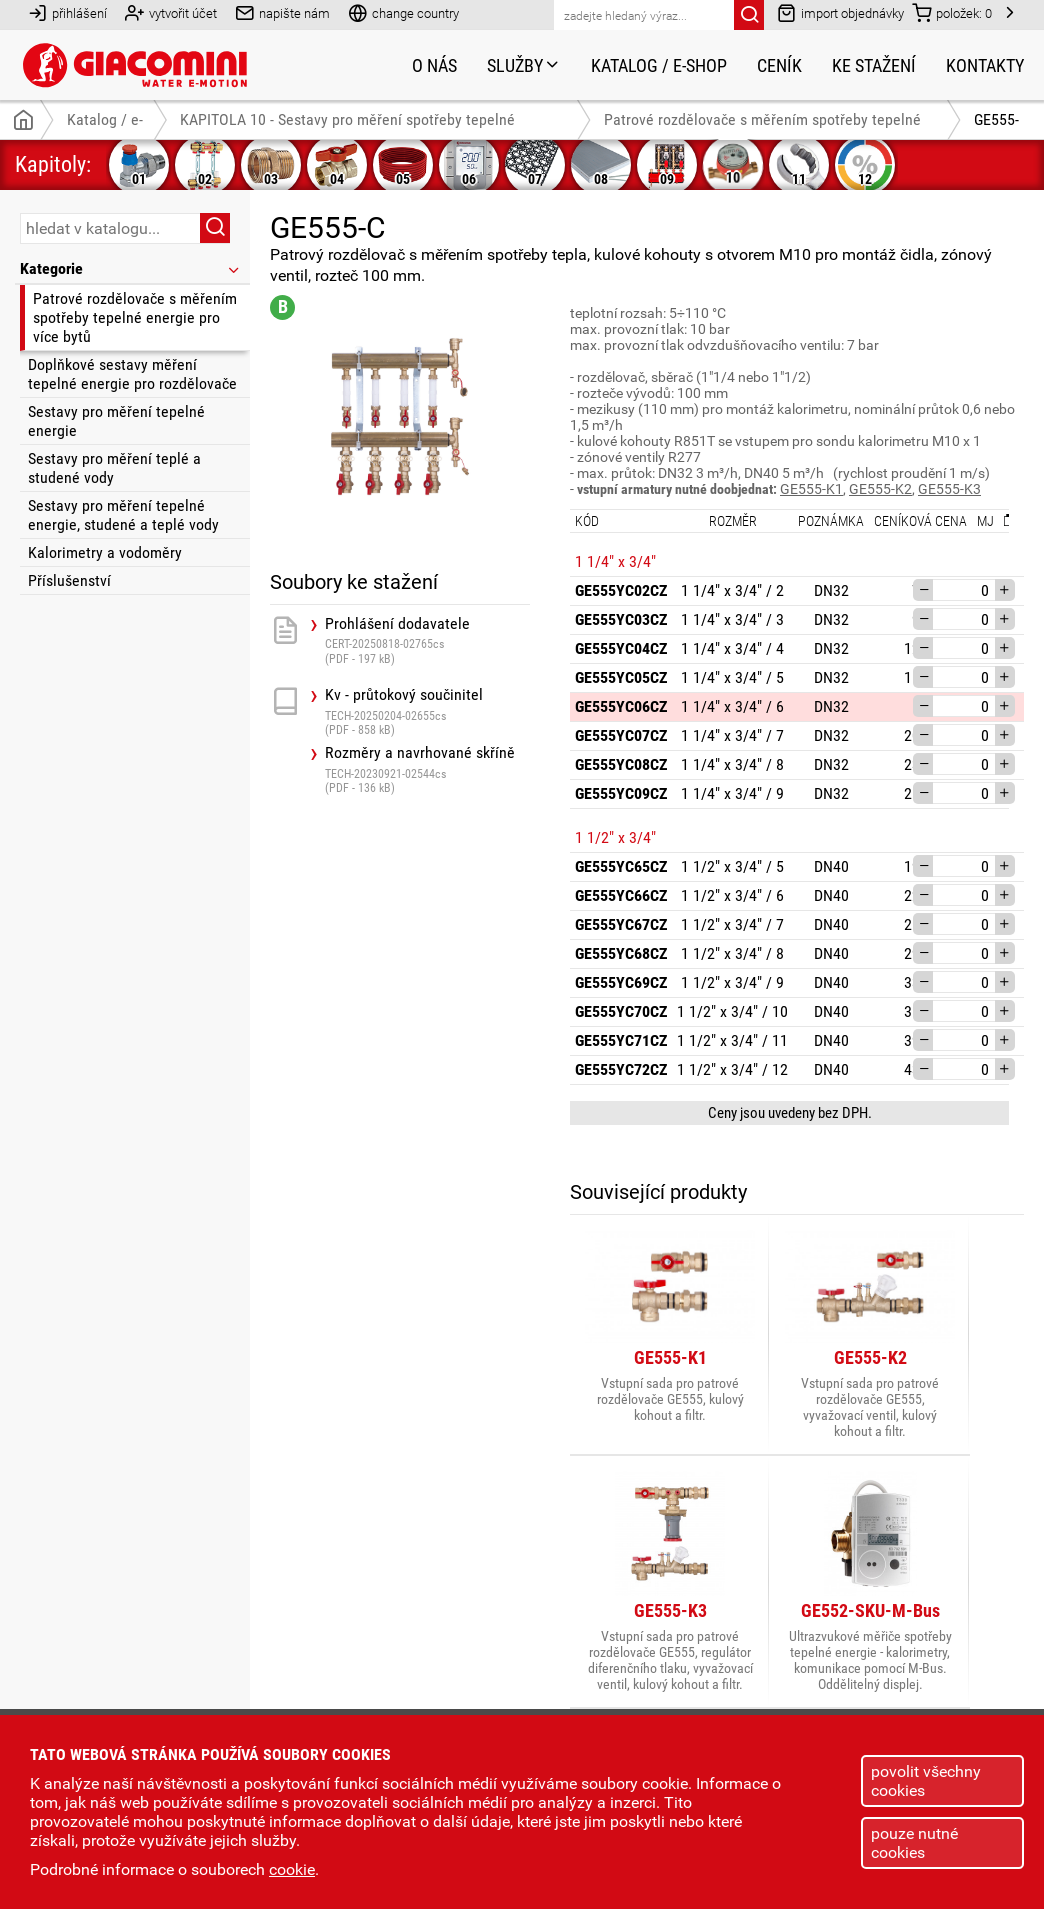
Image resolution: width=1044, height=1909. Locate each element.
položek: (952, 12)
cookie (292, 1869)
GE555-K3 (949, 489)
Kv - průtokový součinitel (427, 711)
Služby (524, 65)
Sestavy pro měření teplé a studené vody (114, 468)
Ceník (779, 65)
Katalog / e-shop (659, 65)
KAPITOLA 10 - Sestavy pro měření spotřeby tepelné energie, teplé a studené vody (347, 125)
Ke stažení (874, 65)
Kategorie (131, 268)
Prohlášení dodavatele (427, 640)
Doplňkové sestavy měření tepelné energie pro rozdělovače (132, 374)
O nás (434, 65)
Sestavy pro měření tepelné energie (116, 421)
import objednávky (840, 12)
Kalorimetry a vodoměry (105, 552)
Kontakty (985, 65)
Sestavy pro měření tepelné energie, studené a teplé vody (123, 515)
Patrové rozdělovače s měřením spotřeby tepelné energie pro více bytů (135, 317)
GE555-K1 (811, 489)
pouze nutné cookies (914, 1843)
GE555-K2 (880, 489)
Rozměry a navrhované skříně (427, 769)
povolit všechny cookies (926, 1781)
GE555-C (996, 125)
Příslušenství (69, 580)
